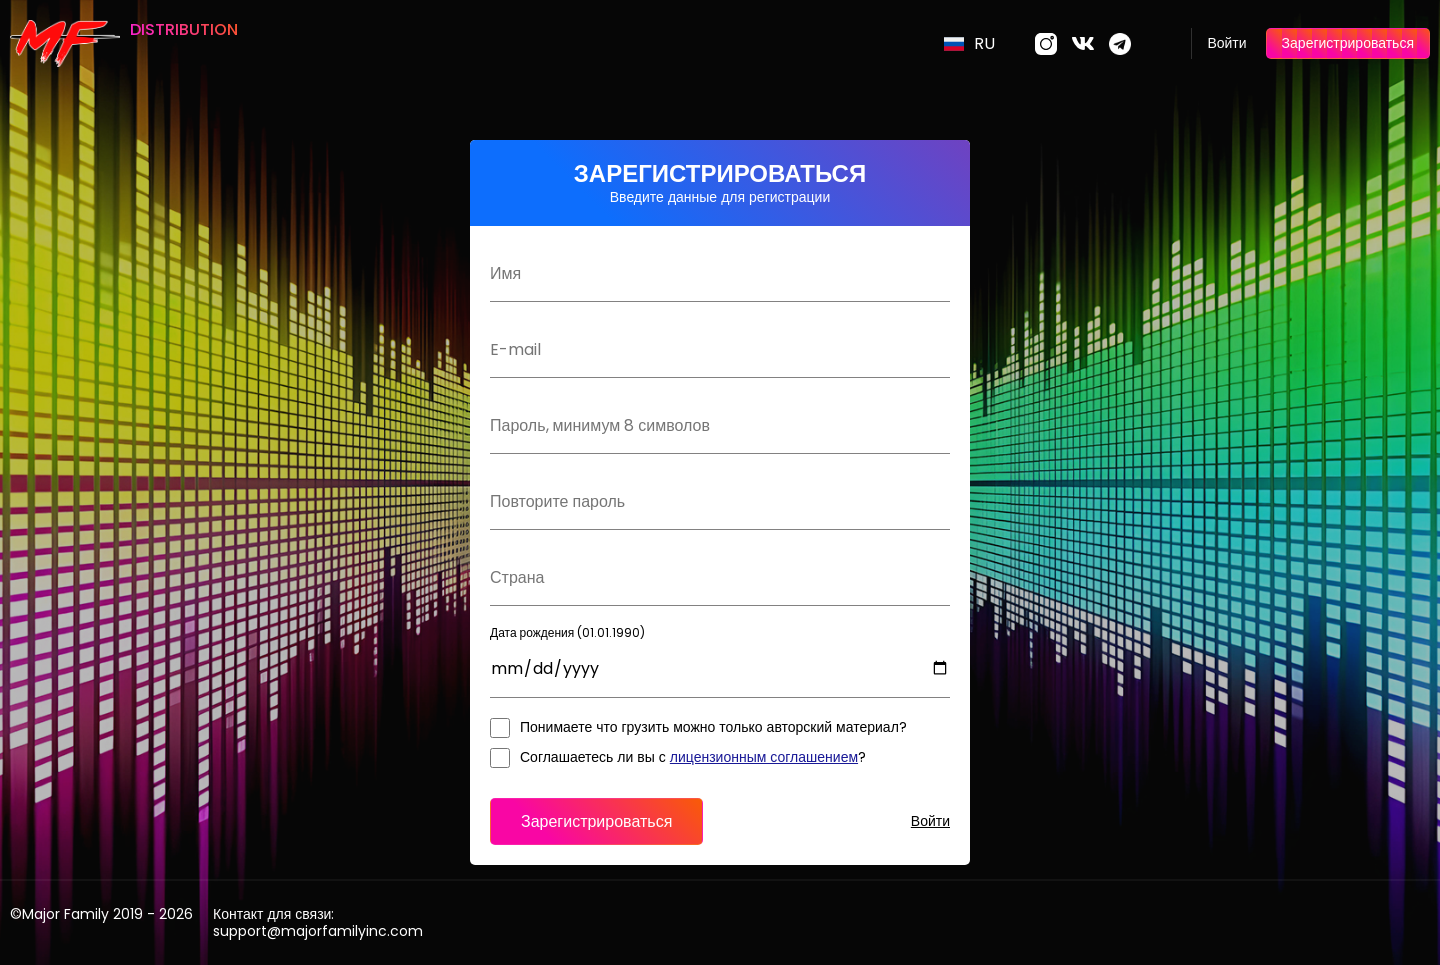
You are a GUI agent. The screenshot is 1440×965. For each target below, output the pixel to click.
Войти (1226, 43)
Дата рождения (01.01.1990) (567, 632)
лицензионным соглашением (764, 757)
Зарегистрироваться (1348, 43)
